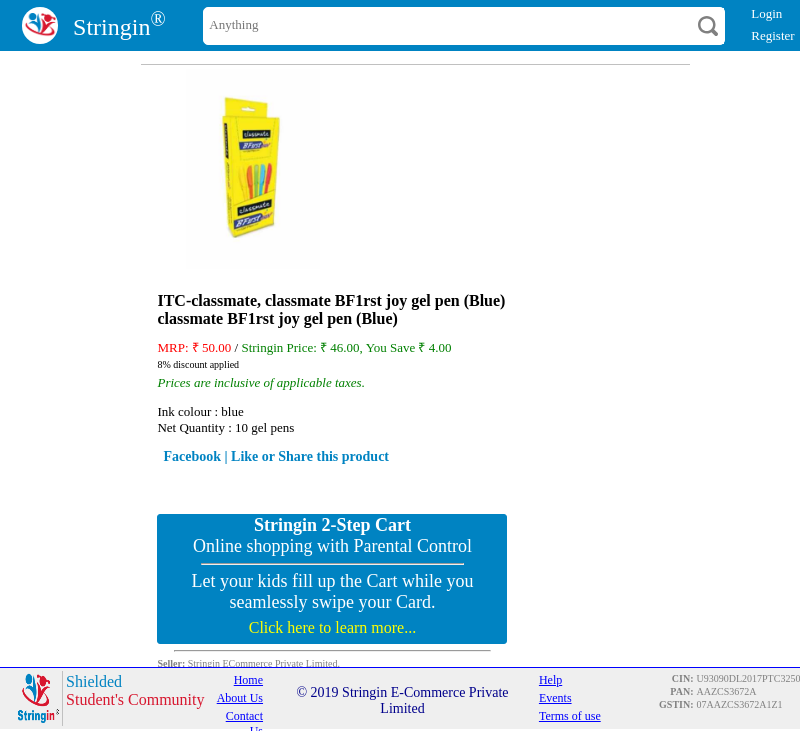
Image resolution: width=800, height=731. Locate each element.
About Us (240, 698)
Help (550, 680)
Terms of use (570, 716)
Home (248, 680)
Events (555, 698)
